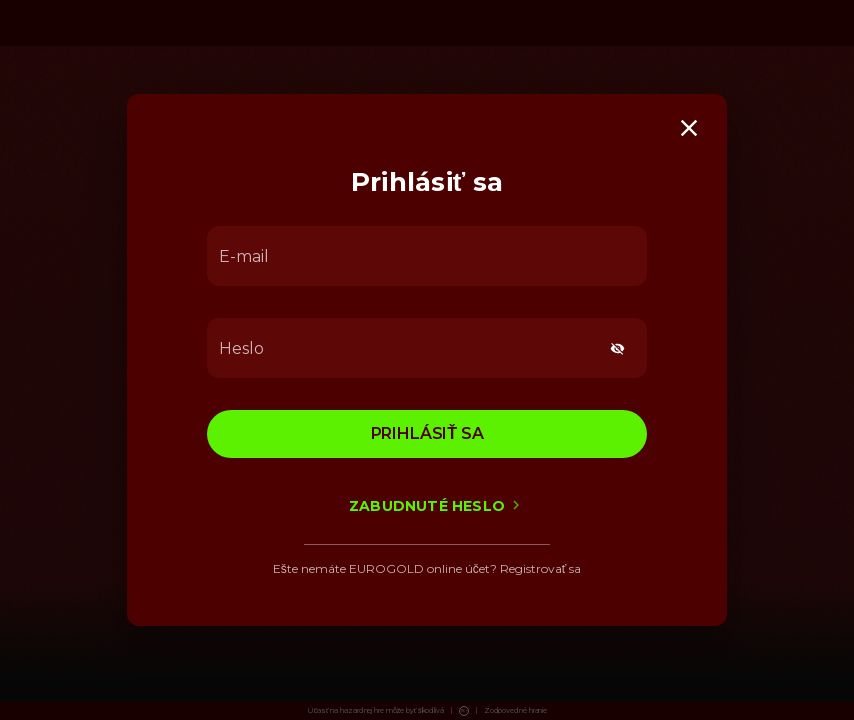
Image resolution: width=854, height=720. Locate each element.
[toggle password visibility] (617, 348)
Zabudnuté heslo (427, 505)
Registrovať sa (541, 568)
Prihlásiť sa (427, 433)
